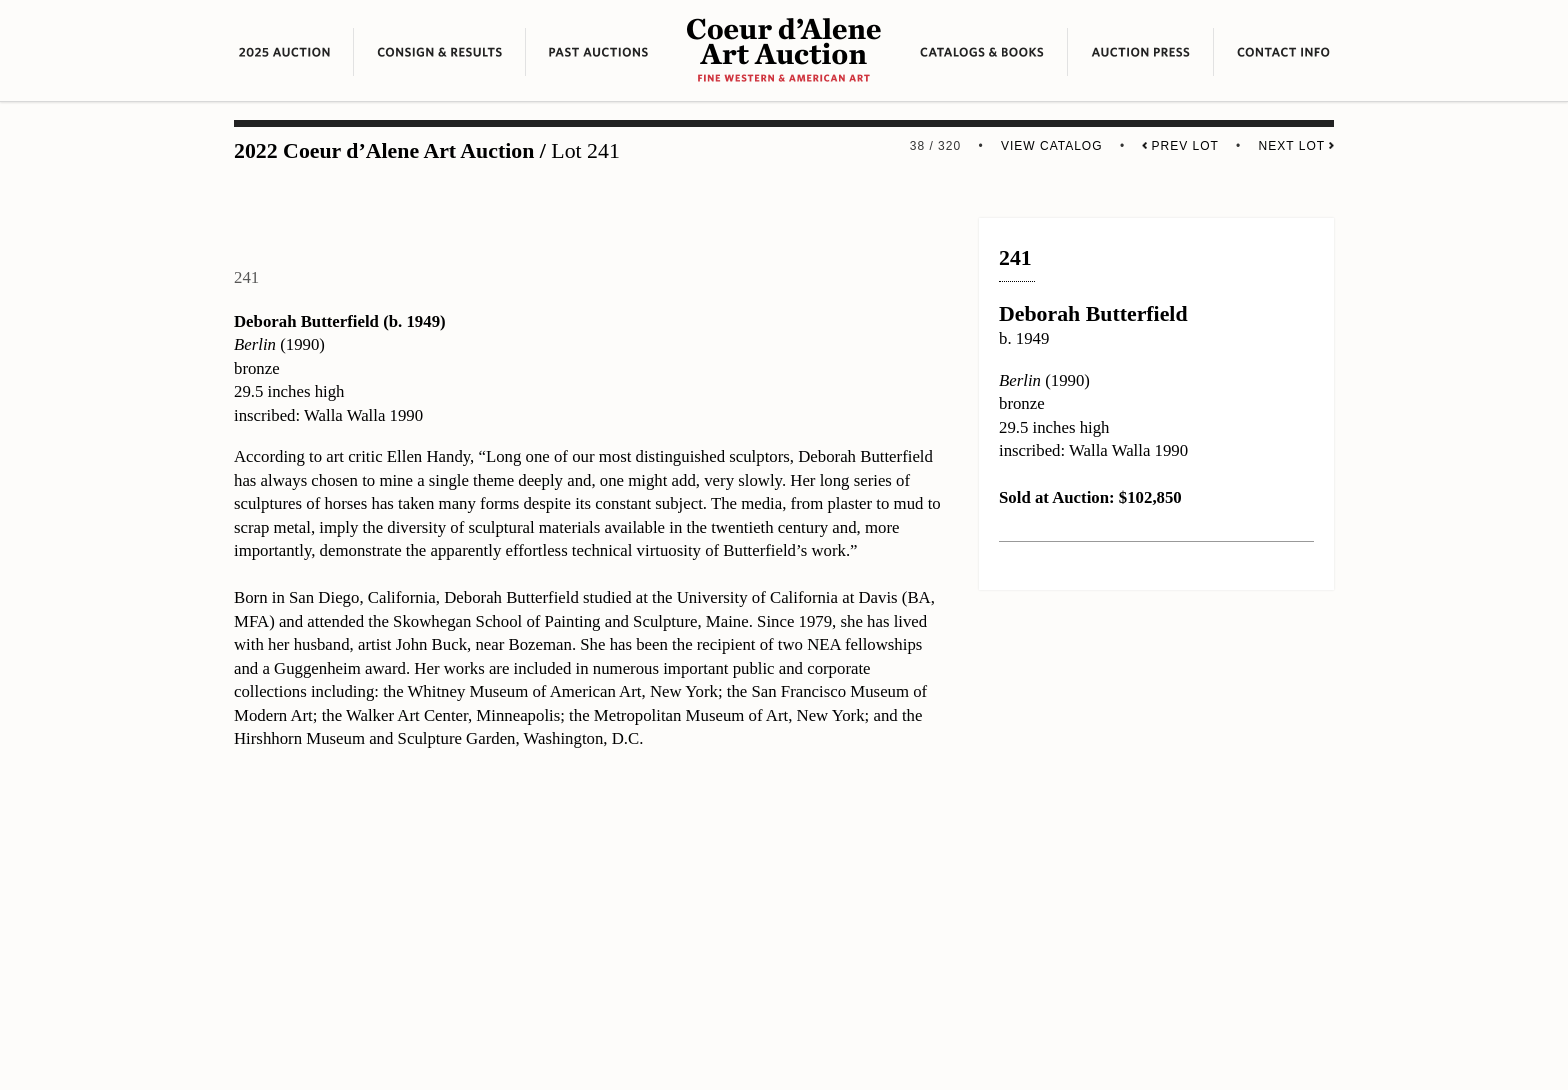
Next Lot (1296, 146)
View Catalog (1052, 146)
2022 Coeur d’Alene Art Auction (384, 151)
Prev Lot (1180, 146)
